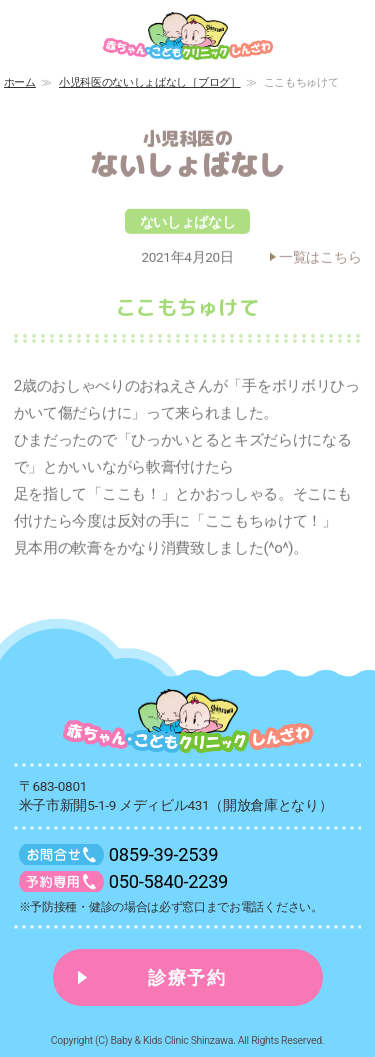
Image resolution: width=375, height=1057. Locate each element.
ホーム (20, 82)
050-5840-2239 (168, 881)
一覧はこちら (320, 261)
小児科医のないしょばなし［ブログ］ (150, 82)
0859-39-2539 (163, 854)
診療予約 (187, 977)
